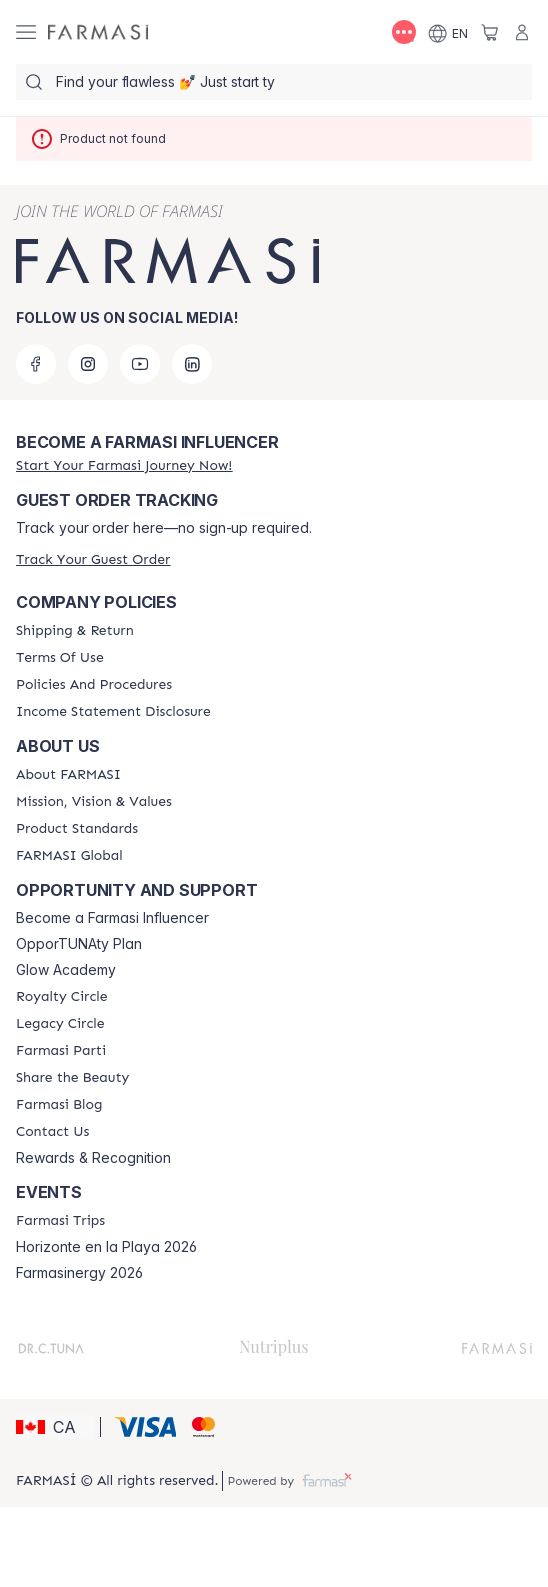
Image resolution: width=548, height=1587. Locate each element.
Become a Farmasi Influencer (112, 918)
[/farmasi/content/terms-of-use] (60, 658)
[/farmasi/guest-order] (93, 559)
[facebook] (36, 364)
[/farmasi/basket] (490, 32)
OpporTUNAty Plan (79, 944)
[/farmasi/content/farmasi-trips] (60, 1221)
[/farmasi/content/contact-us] (52, 1132)
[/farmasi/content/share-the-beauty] (72, 1078)
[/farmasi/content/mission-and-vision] (94, 802)
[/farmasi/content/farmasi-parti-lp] (61, 1051)
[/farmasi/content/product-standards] (77, 829)
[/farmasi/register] (124, 465)
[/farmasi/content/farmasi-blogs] (59, 1105)
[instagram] (88, 364)
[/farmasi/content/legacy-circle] (60, 1024)
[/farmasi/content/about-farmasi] (68, 775)
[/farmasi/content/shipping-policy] (75, 631)
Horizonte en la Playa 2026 (106, 1247)
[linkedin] (192, 364)
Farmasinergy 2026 (79, 1273)
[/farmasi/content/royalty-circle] (62, 997)
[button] (55, 1427)
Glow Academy (66, 970)
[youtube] (140, 364)
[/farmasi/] (98, 32)
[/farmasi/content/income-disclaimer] (113, 712)
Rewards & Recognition (93, 1158)
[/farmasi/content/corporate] (69, 856)
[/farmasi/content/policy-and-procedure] (94, 685)
